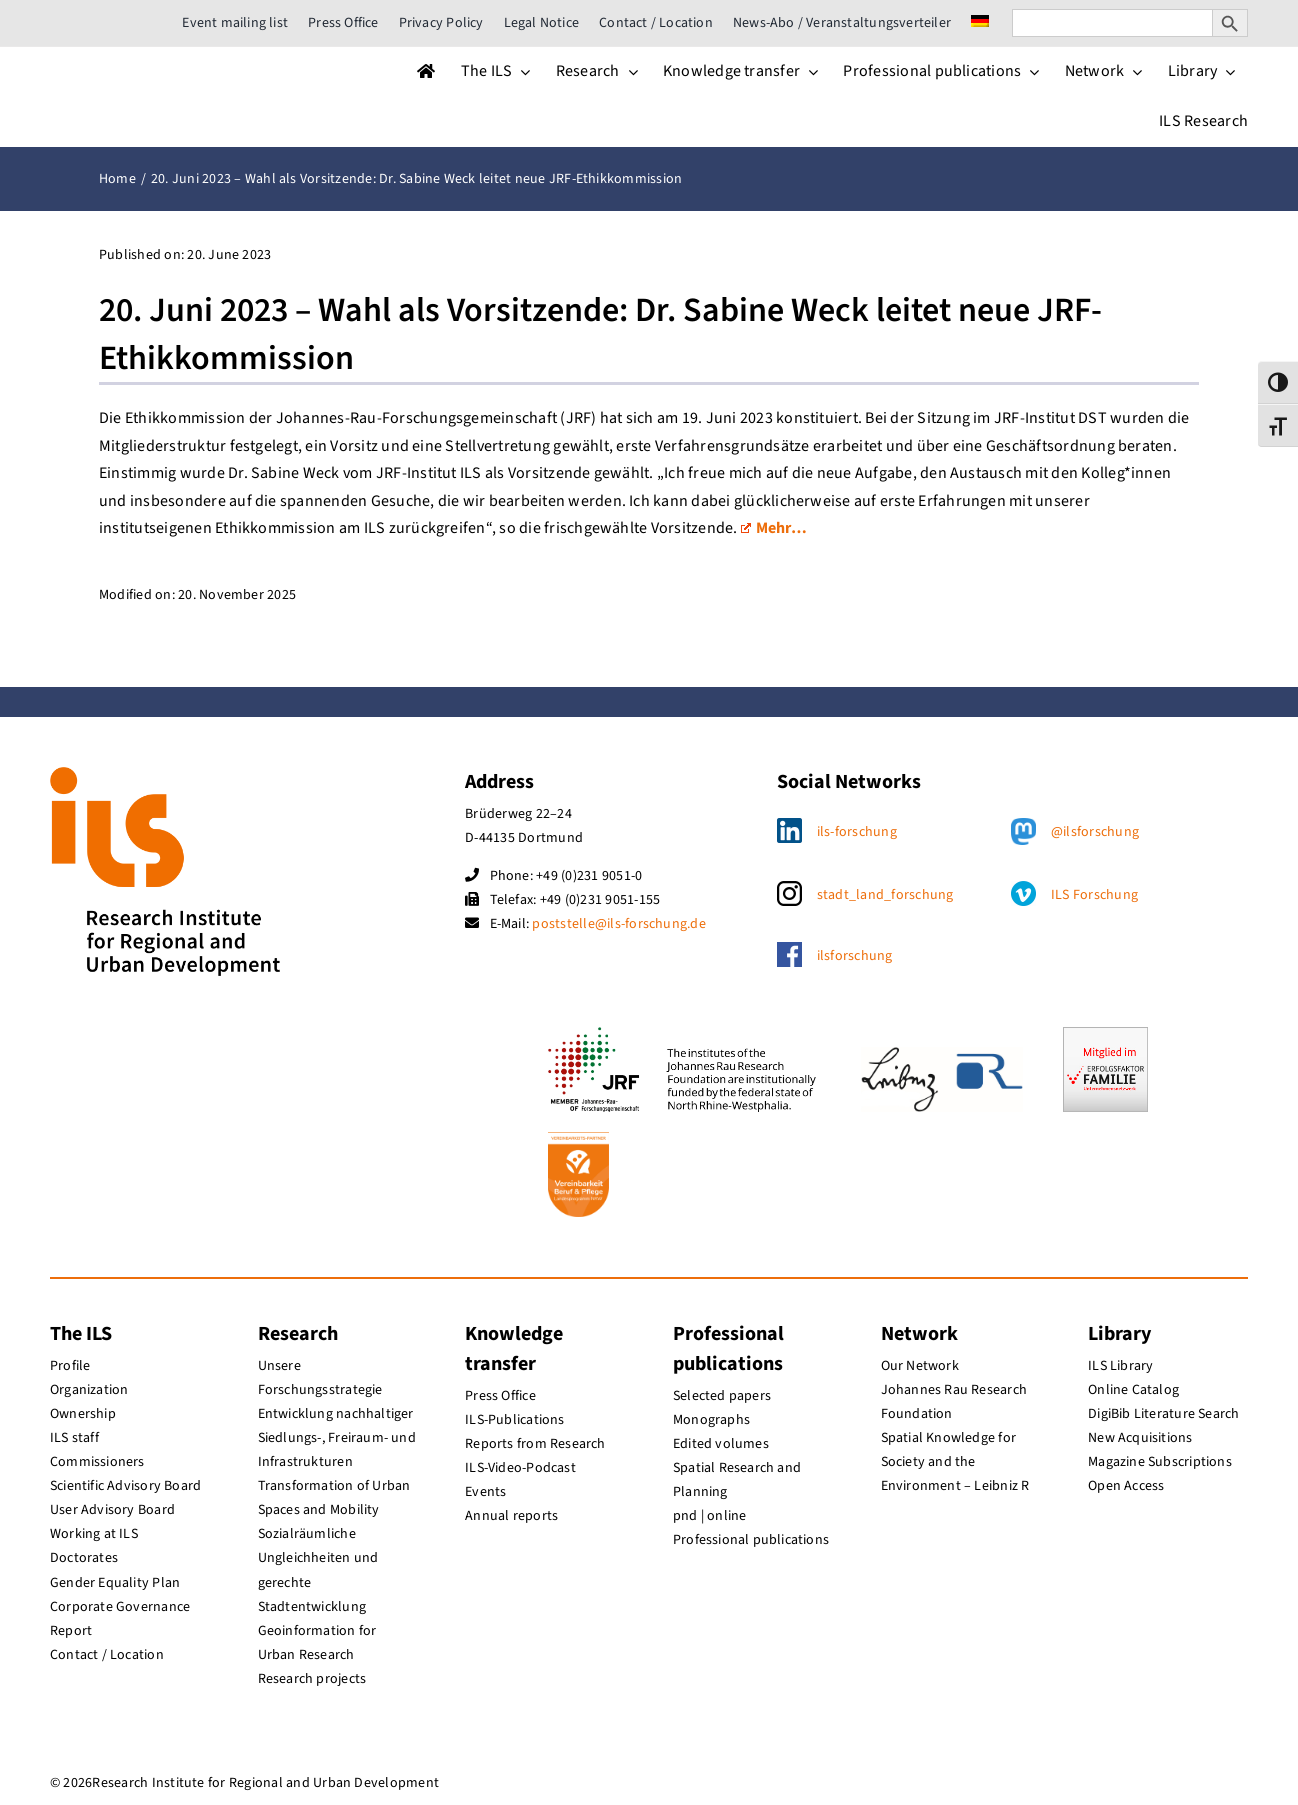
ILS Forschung (1094, 895)
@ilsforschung (1095, 832)
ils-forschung (857, 832)
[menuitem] (980, 23)
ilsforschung (855, 956)
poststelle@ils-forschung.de (618, 924)
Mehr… (774, 528)
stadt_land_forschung (885, 895)
